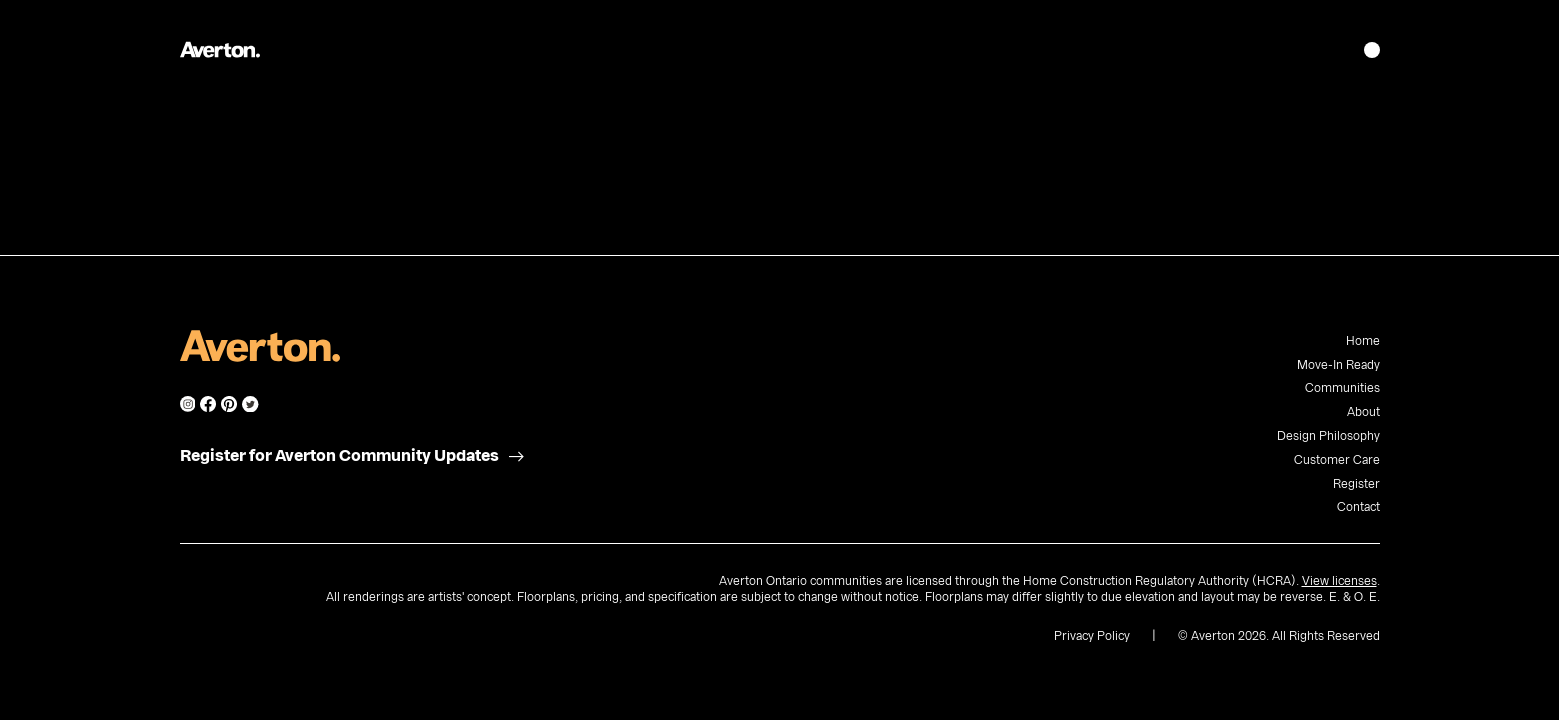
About (1363, 412)
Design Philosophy (1328, 436)
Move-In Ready (1338, 365)
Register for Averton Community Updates (339, 456)
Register (1356, 484)
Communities (1342, 388)
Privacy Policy (1092, 636)
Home (1363, 341)
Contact (1358, 507)
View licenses (1339, 581)
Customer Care (1337, 460)
